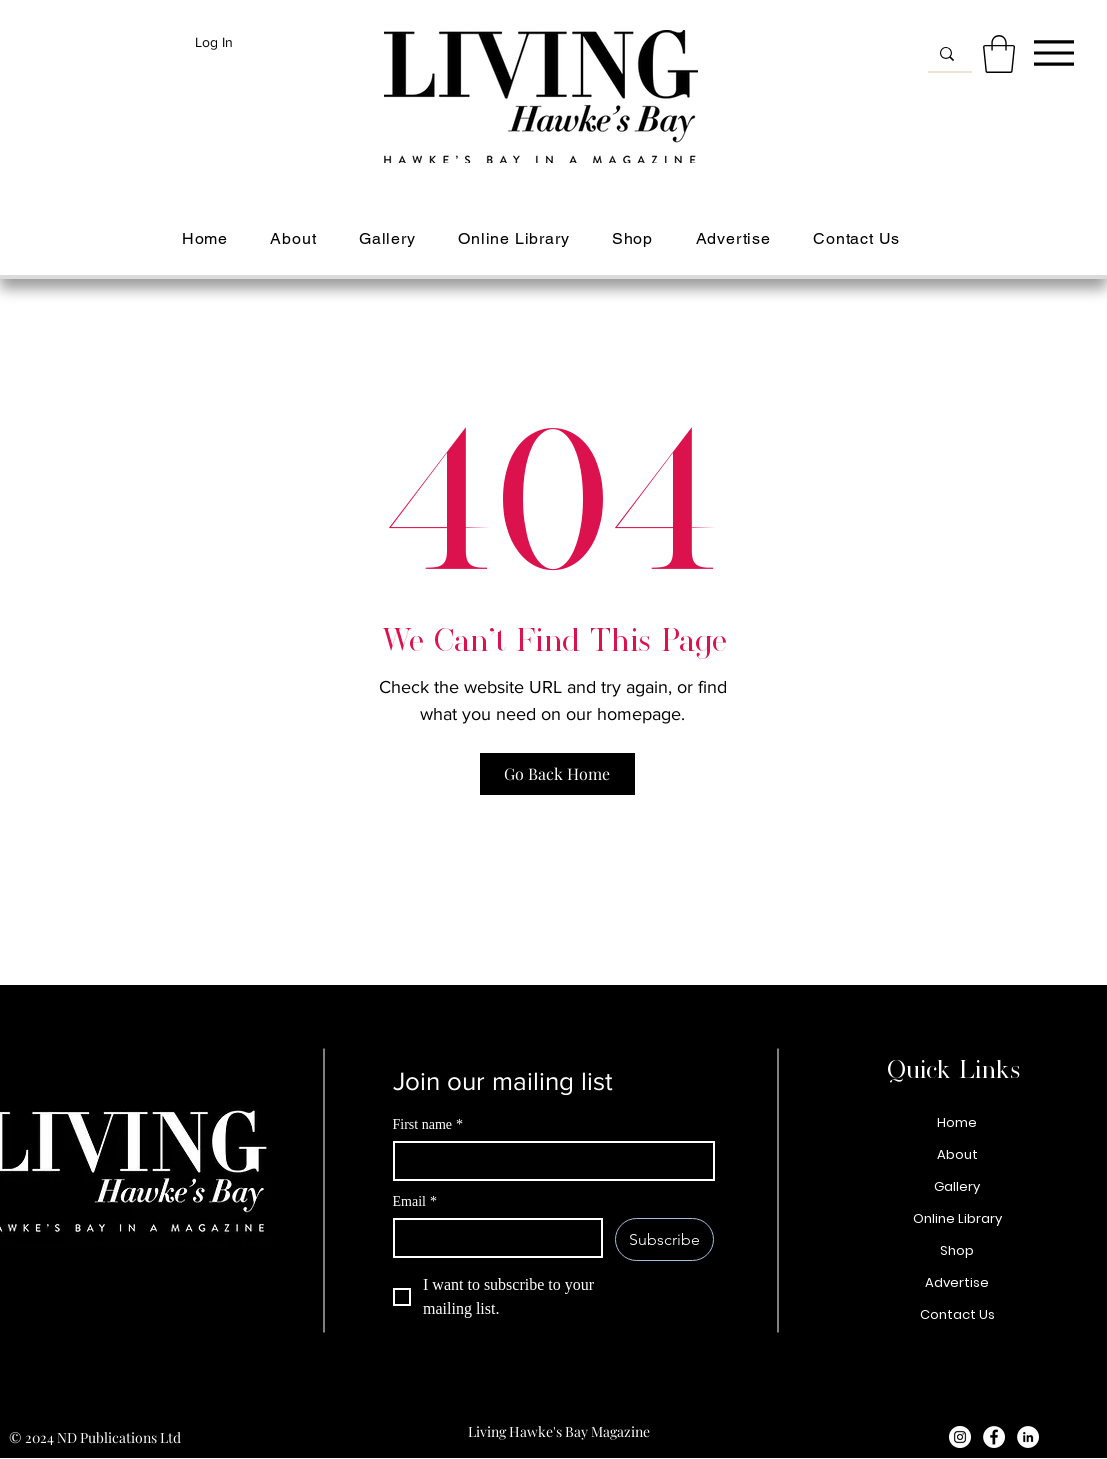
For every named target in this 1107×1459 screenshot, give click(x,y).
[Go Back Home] (557, 774)
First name (428, 1124)
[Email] (492, 1238)
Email (415, 1201)
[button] (999, 54)
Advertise (957, 1282)
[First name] (548, 1161)
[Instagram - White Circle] (960, 1437)
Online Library (957, 1218)
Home (957, 1122)
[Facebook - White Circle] (994, 1437)
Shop (957, 1250)
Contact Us (957, 1314)
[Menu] (1054, 52)
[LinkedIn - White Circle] (1028, 1437)
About (957, 1154)
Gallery (957, 1186)
